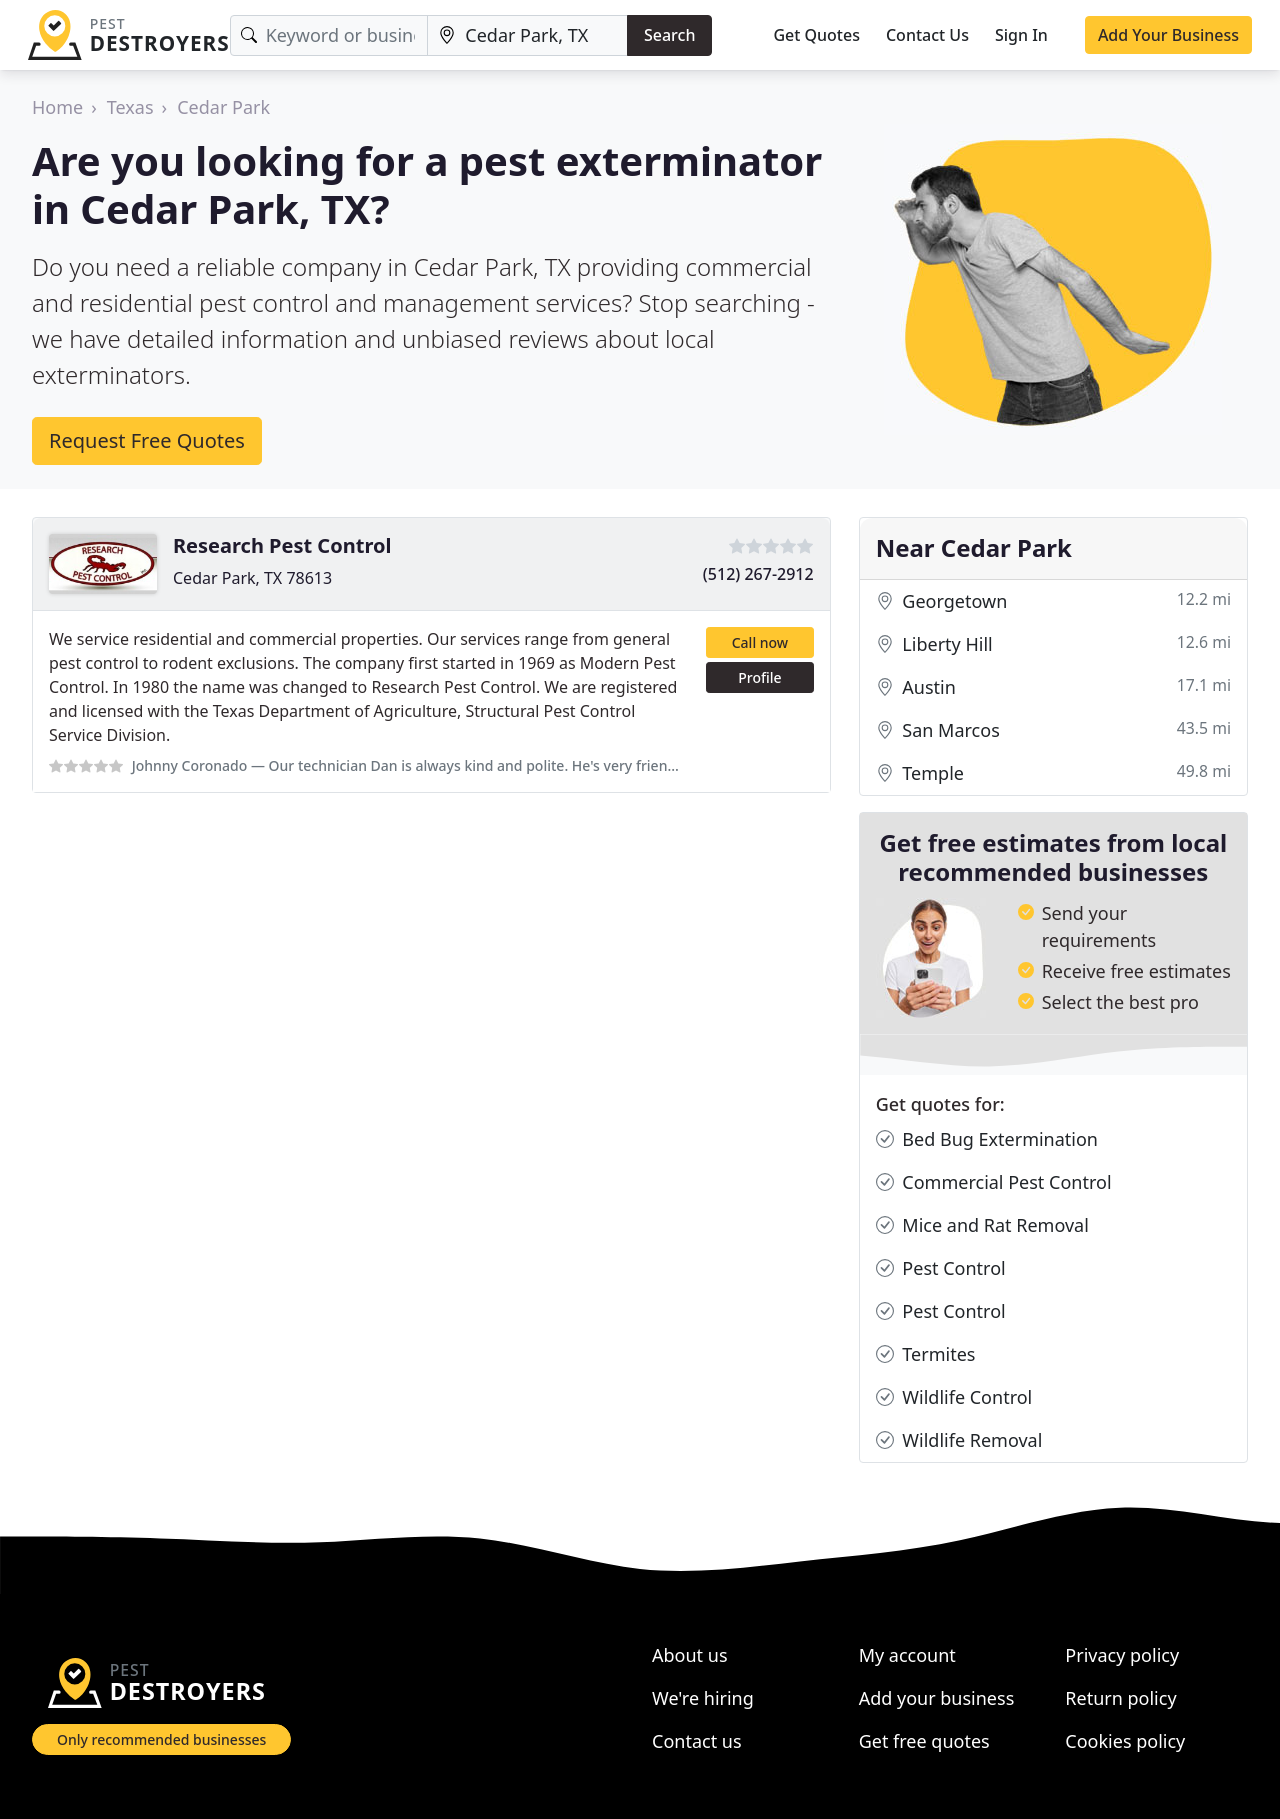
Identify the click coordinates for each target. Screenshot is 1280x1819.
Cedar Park (223, 107)
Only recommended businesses (161, 1739)
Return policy (1120, 1698)
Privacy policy (1122, 1655)
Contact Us (927, 35)
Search (669, 35)
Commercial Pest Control (994, 1182)
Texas (130, 107)
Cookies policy (1125, 1741)
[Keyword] (329, 35)
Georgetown (1053, 601)
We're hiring (703, 1698)
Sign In (1021, 35)
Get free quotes (924, 1741)
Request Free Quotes (147, 440)
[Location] (527, 35)
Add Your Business (1168, 35)
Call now (760, 642)
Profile (759, 677)
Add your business (937, 1698)
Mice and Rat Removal (982, 1225)
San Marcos (1053, 730)
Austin (1053, 687)
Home (57, 107)
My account (907, 1655)
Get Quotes (816, 35)
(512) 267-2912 (758, 574)
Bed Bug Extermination (987, 1139)
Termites (926, 1354)
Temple (1053, 773)
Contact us (697, 1741)
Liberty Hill (1053, 644)
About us (690, 1655)
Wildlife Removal (959, 1440)
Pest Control (941, 1268)
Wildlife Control (954, 1397)
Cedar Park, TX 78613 (252, 578)
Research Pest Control (282, 545)
